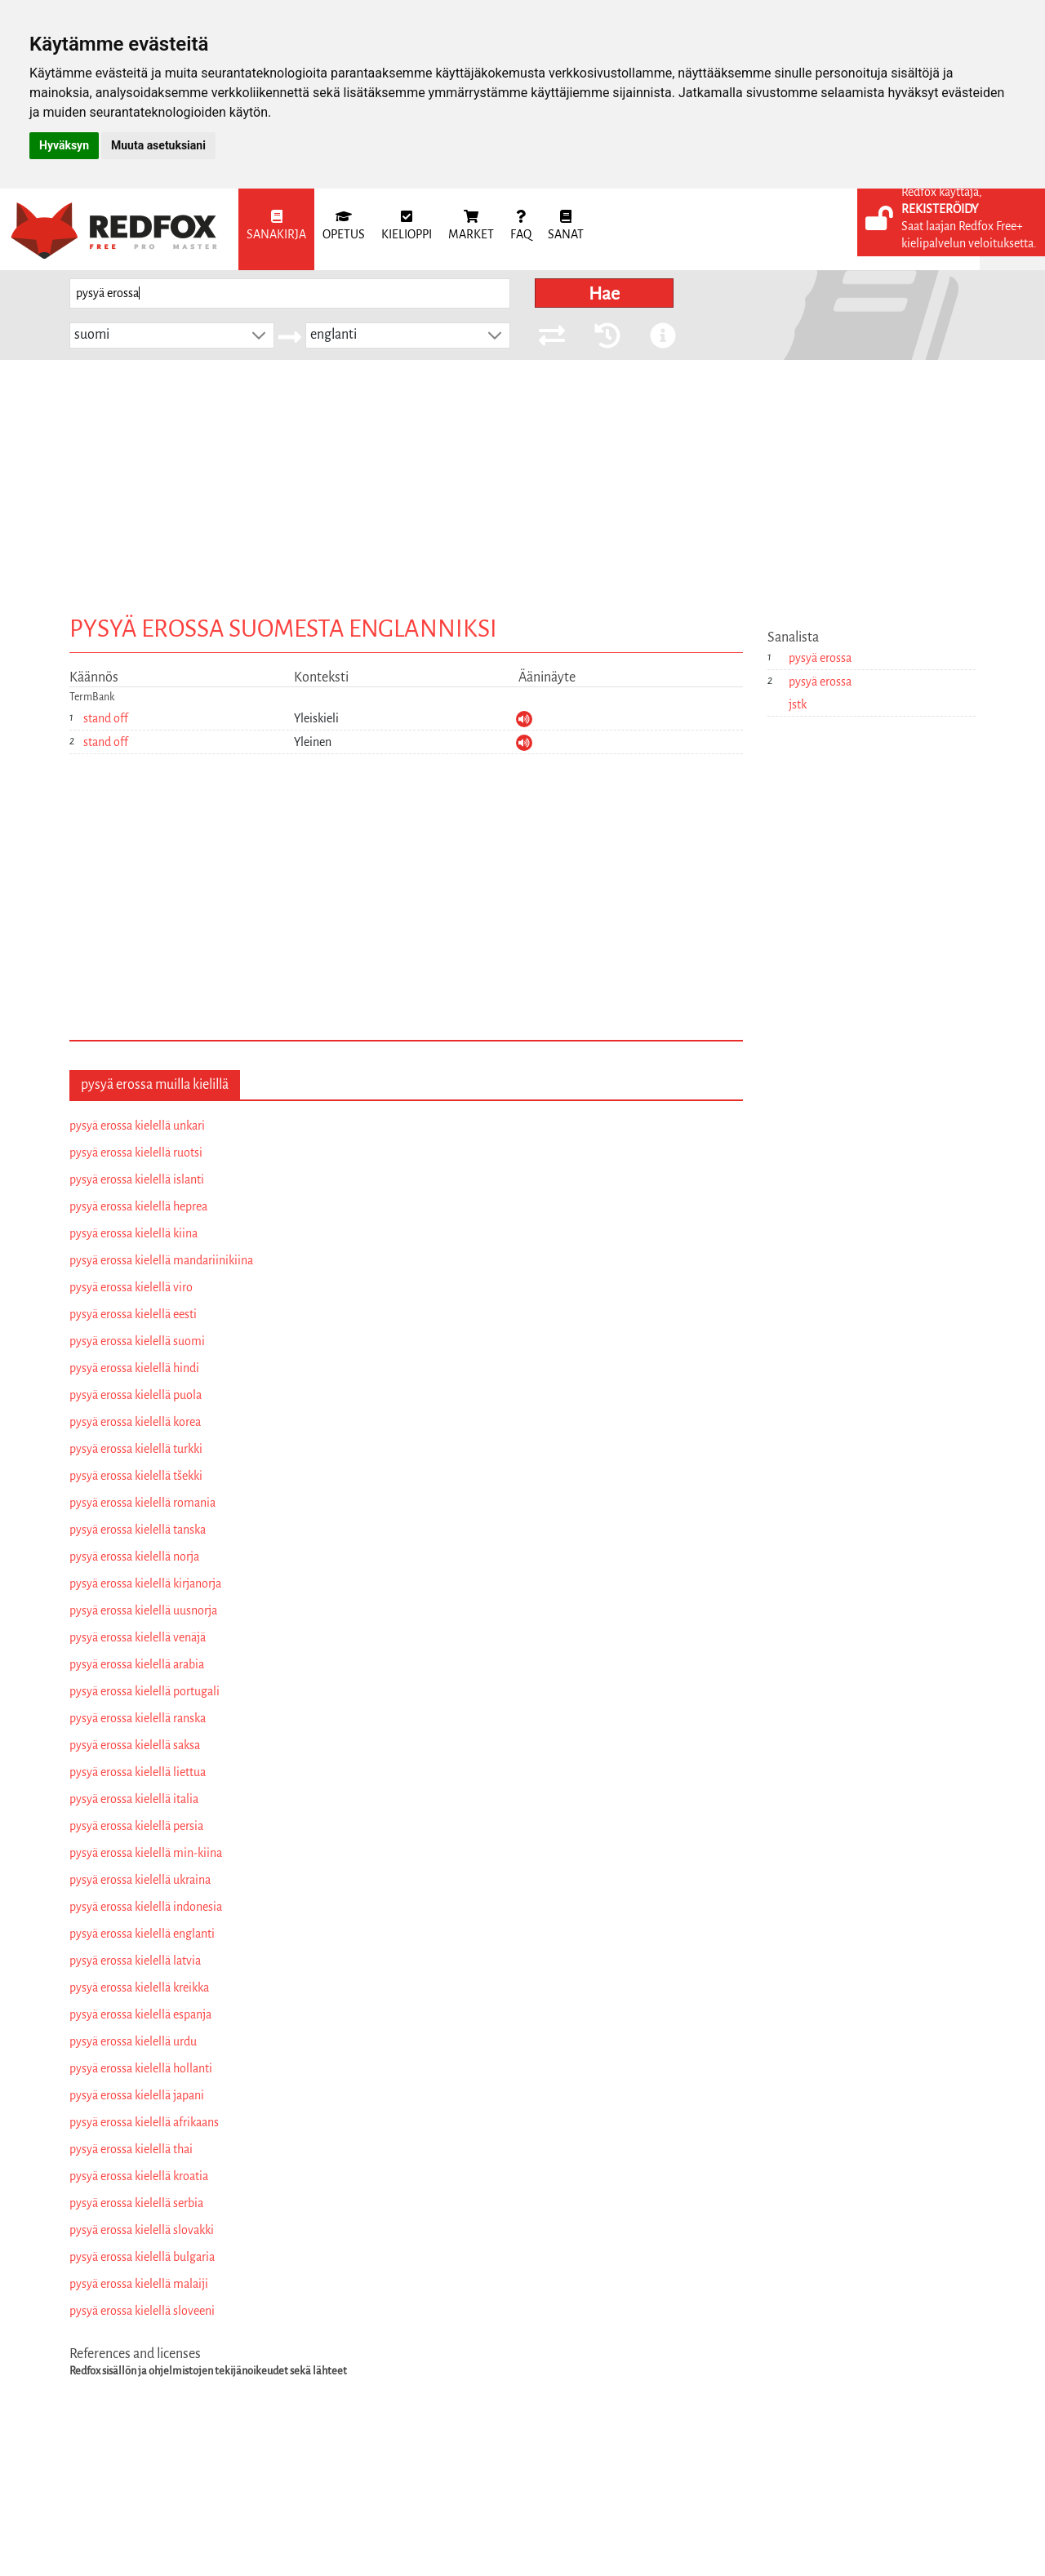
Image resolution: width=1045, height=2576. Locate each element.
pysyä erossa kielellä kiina (133, 1233)
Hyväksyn (64, 145)
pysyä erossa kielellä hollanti (140, 2068)
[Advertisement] (522, 482)
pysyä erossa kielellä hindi (134, 1368)
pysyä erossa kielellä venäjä (137, 1637)
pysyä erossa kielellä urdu (133, 2041)
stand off (105, 718)
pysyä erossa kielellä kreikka (139, 1987)
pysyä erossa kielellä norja (134, 1556)
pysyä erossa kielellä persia (136, 1825)
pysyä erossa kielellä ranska (137, 1718)
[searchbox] (289, 293)
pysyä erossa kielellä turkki (135, 1448)
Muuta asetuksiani (158, 145)
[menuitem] (276, 229)
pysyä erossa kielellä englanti (142, 1933)
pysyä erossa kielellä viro (131, 1287)
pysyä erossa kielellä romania (142, 1502)
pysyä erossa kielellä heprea (138, 1206)
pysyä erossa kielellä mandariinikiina (161, 1260)
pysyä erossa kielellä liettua (137, 1772)
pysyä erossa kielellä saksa (134, 1745)
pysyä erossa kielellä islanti (136, 1179)
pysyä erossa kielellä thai (131, 2149)
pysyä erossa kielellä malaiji (138, 2283)
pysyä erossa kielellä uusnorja (143, 1610)
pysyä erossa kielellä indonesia (145, 1906)
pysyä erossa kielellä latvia (135, 1960)
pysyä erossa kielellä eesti (133, 1314)
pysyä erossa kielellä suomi (137, 1341)
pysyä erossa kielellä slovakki (141, 2229)
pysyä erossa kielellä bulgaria (142, 2256)
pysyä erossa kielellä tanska (137, 1529)
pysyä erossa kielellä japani (136, 2095)
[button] (258, 335)
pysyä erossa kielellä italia (133, 1798)
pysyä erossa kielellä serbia (136, 2203)
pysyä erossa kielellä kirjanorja (145, 1583)
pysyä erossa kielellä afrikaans (144, 2122)
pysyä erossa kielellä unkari (137, 1125)
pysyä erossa (820, 657)
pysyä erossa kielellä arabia (136, 1664)
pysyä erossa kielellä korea (135, 1421)
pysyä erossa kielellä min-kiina (145, 1852)
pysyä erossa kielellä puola (135, 1394)
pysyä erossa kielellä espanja (140, 2014)
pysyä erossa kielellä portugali (144, 1691)
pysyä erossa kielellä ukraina (140, 1879)
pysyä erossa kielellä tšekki (135, 1475)
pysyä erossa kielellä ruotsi (135, 1152)
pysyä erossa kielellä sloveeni (142, 2310)
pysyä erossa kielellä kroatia (138, 2176)
